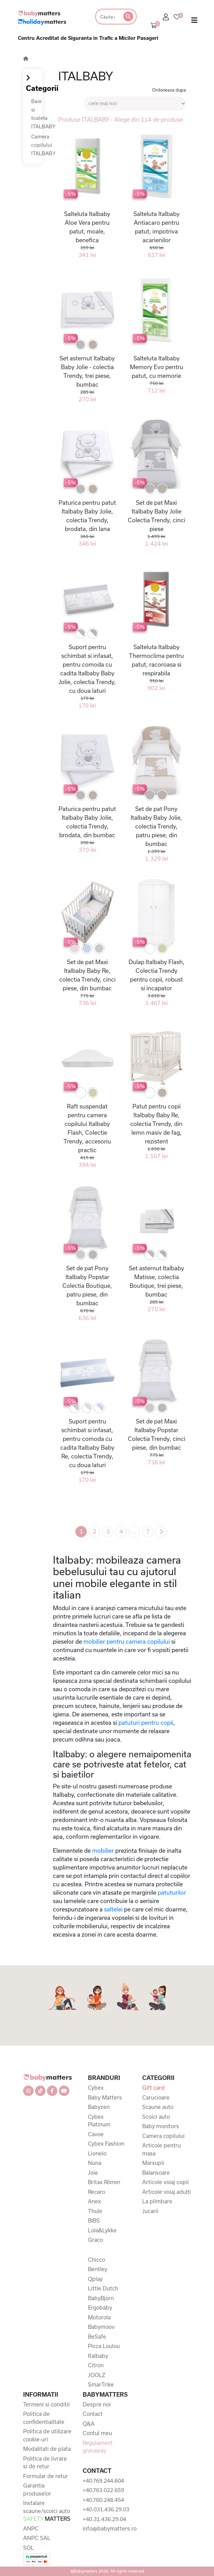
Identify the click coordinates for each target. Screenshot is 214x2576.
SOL (28, 2548)
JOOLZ (96, 2375)
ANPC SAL (36, 2538)
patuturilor (172, 1892)
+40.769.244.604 (103, 2480)
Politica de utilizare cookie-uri (47, 2435)
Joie (93, 2172)
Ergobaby (100, 2307)
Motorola (99, 2317)
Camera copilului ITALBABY (43, 145)
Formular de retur (45, 2476)
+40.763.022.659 (103, 2490)
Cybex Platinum (99, 2121)
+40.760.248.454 (103, 2500)
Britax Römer (104, 2182)
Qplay (95, 2279)
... (134, 1531)
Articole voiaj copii (165, 2182)
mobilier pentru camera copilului (126, 1641)
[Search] (107, 16)
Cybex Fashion (106, 2143)
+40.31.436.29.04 (104, 2519)
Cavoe (96, 2134)
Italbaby (98, 2356)
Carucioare (156, 2097)
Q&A (89, 2423)
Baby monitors (160, 2126)
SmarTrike (101, 2384)
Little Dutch (103, 2288)
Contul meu (97, 2433)
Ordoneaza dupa (169, 89)
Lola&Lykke (102, 2230)
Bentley (97, 2269)
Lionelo (97, 2153)
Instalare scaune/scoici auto (46, 2511)
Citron (96, 2365)
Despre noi (97, 2404)
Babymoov (101, 2327)
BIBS (94, 2220)
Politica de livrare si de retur (45, 2462)
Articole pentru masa (161, 2149)
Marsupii (153, 2163)
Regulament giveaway (98, 2447)
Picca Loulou (104, 2346)
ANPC (31, 2528)
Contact (93, 2414)
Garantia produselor (37, 2489)
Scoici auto (156, 2117)
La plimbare (157, 2201)
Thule (95, 2211)
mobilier (103, 1850)
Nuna (94, 2163)
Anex (94, 2201)
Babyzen (99, 2107)
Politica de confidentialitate (43, 2418)
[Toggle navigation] (194, 22)
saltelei (113, 1909)
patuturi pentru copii (145, 1722)
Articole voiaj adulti (166, 2192)
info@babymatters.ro (107, 2528)
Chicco (96, 2259)
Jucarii (150, 2211)
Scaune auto (157, 2107)
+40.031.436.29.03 (106, 2509)
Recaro (96, 2192)
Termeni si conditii (46, 2404)
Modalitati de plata (47, 2449)
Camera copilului (163, 2136)
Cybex (96, 2088)
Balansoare (156, 2172)
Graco (95, 2240)
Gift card (153, 2088)
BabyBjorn (101, 2298)
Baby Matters (105, 2097)
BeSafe (97, 2336)
